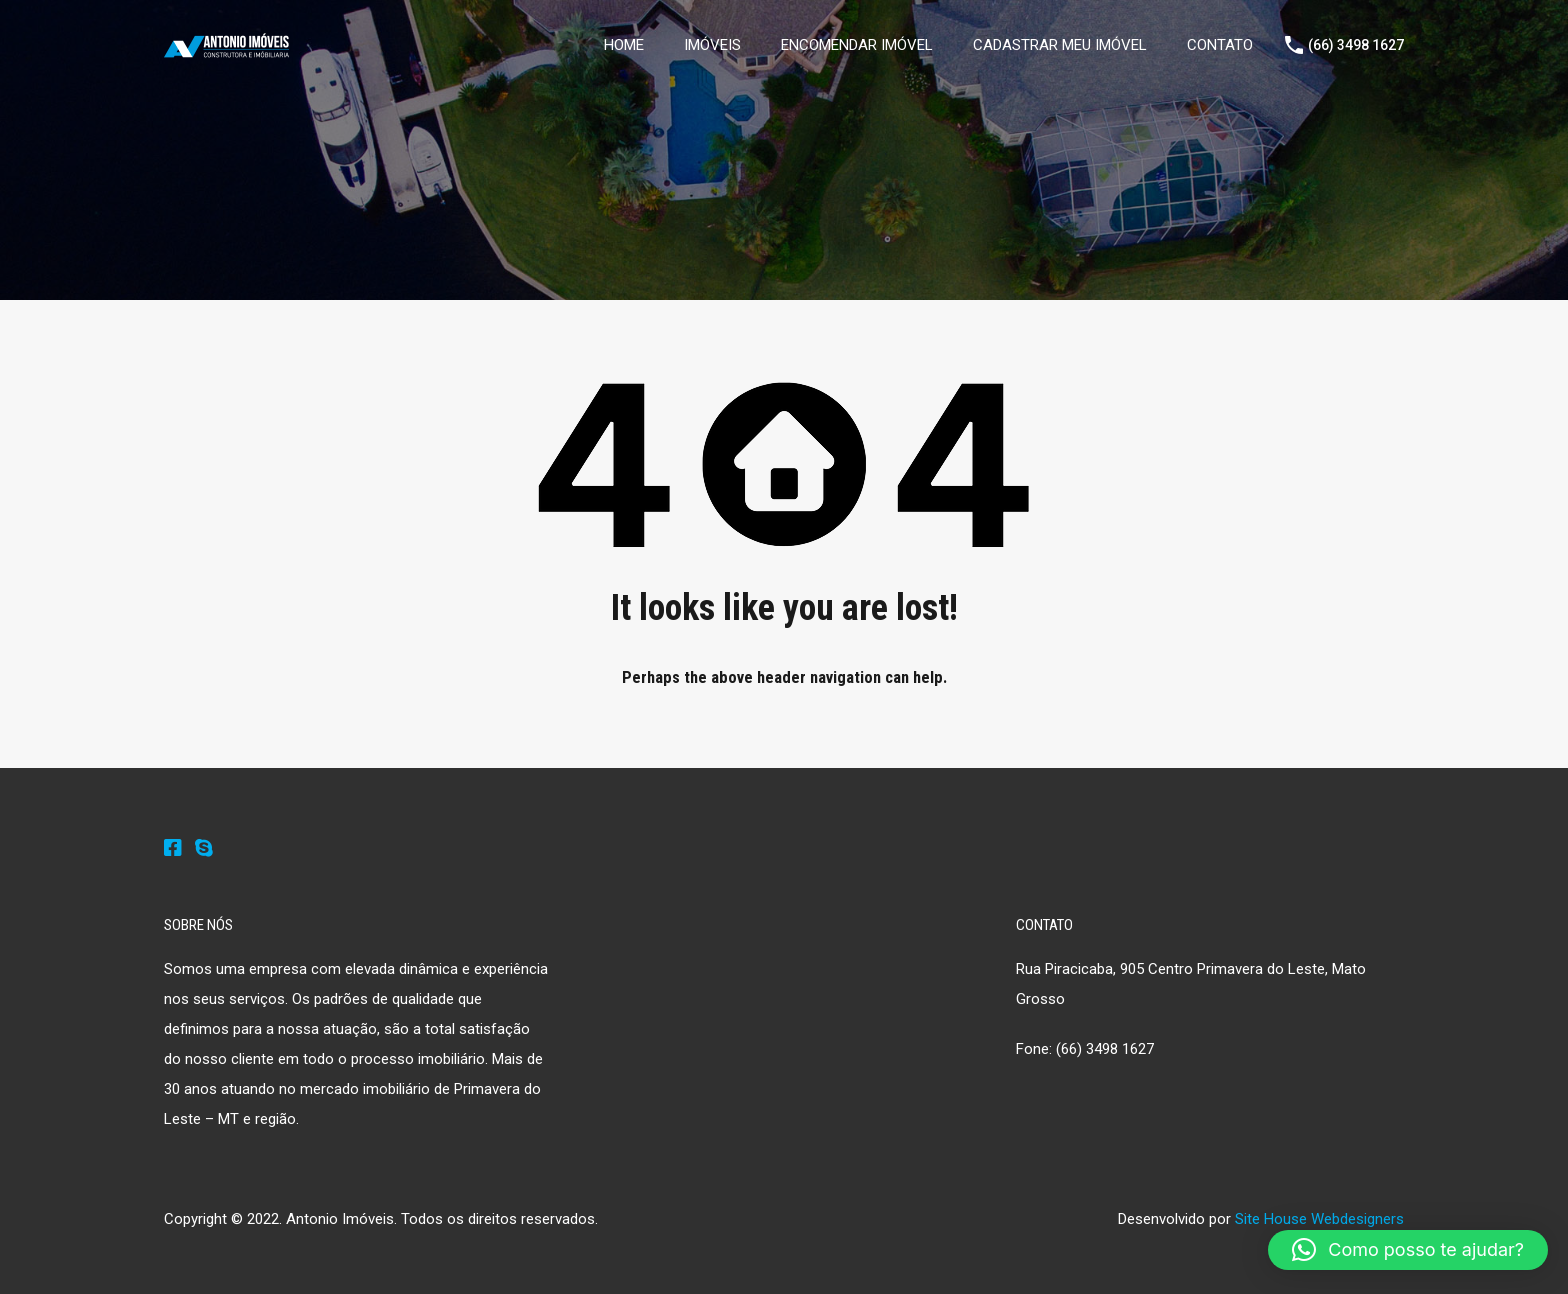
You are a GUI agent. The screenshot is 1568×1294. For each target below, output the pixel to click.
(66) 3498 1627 (1356, 45)
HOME (624, 45)
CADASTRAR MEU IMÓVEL (1060, 45)
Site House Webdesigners (1319, 1219)
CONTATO (1220, 45)
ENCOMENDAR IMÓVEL (857, 45)
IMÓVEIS (712, 45)
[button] (1408, 1250)
